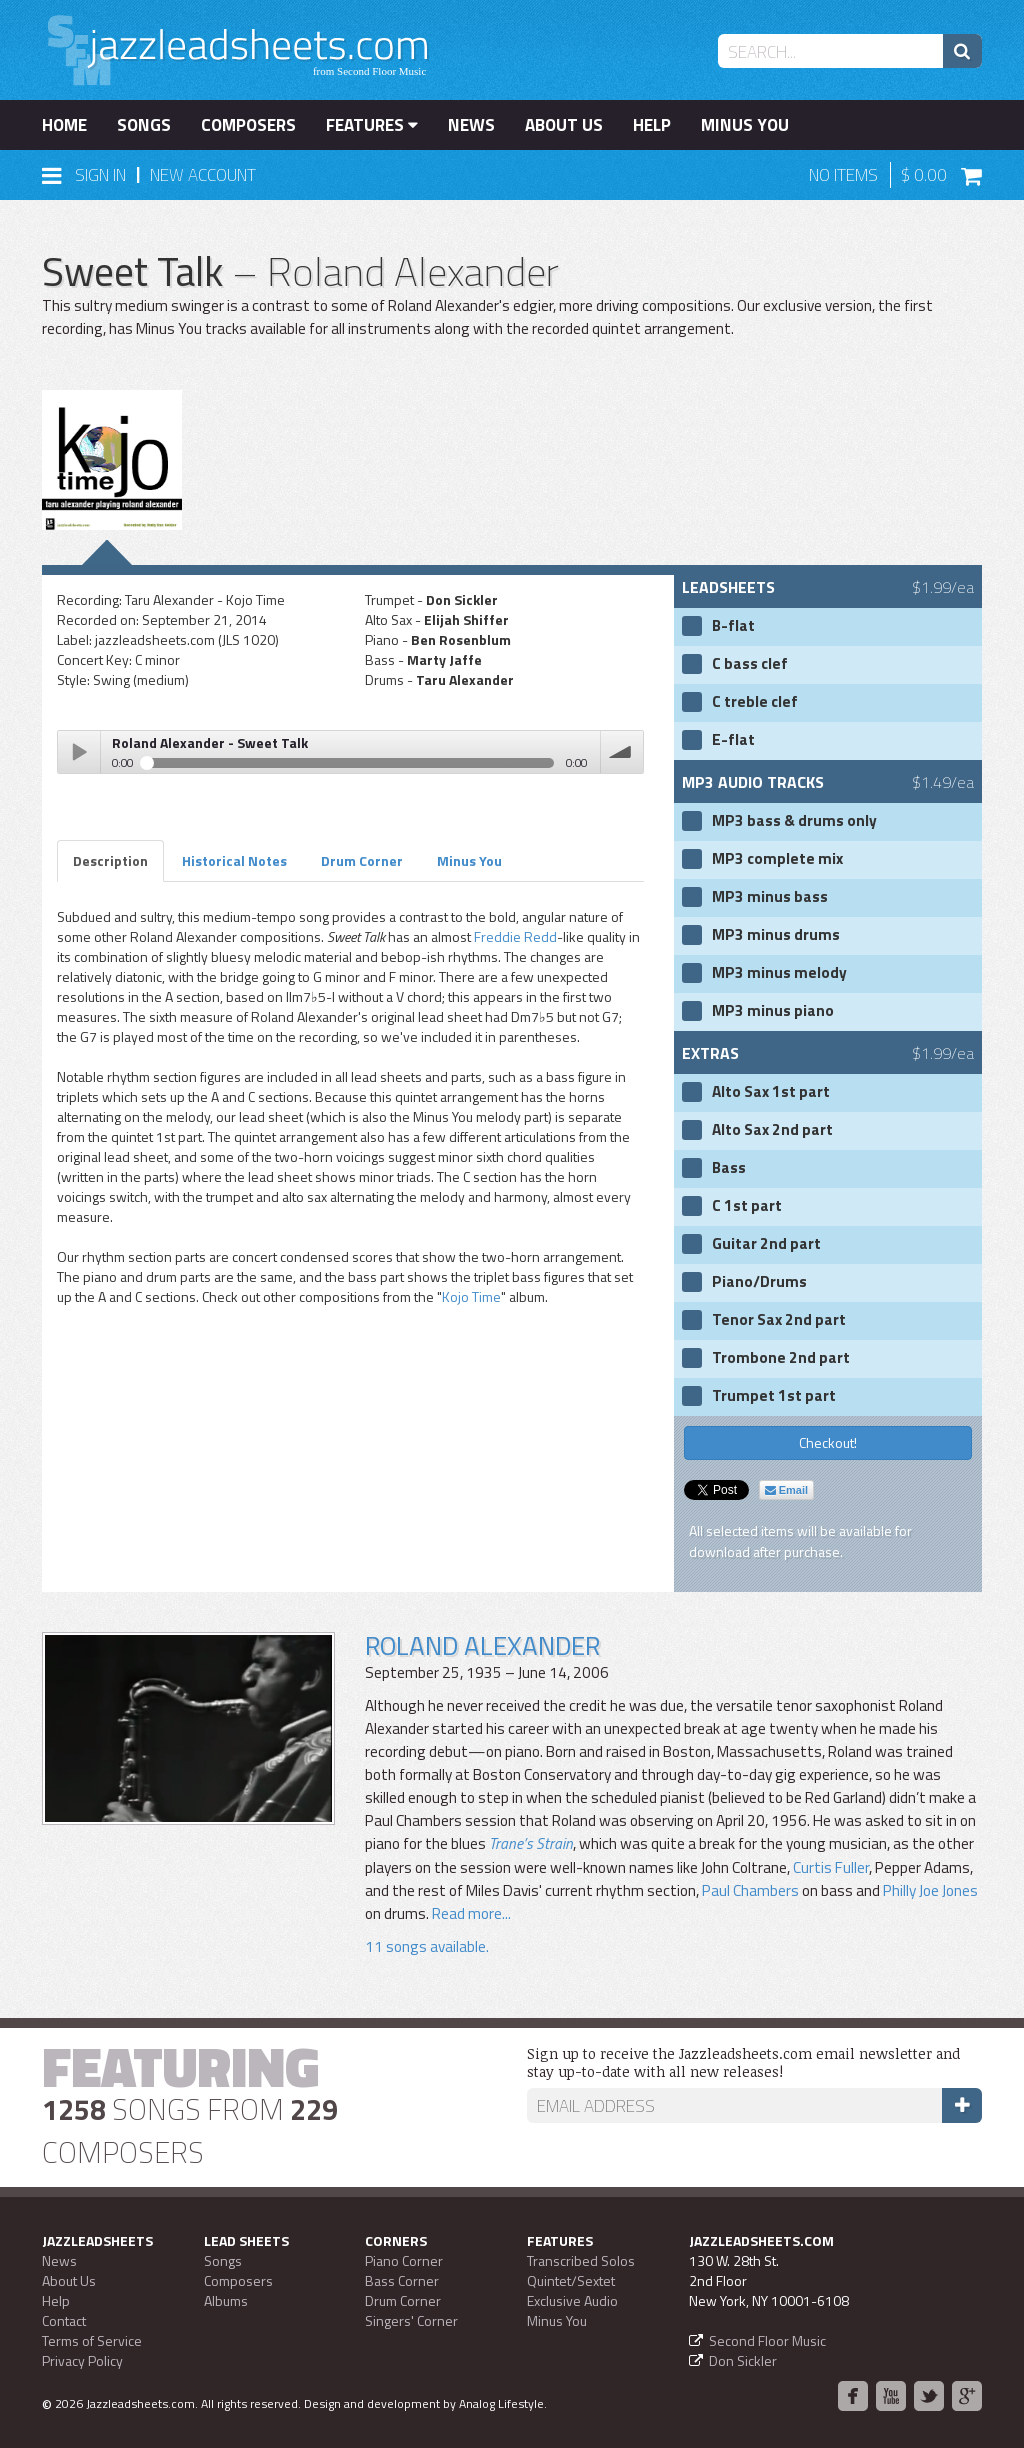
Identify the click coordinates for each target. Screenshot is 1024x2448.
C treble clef (755, 702)
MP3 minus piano (773, 1011)
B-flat (733, 626)
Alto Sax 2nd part (772, 1130)
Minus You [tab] (469, 860)
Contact (64, 2320)
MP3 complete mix (777, 859)
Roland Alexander (482, 1645)
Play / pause (79, 752)
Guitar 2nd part (766, 1244)
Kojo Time (471, 1296)
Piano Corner (404, 2260)
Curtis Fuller (831, 1867)
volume (622, 752)
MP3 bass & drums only (794, 821)
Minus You (745, 125)
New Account (203, 175)
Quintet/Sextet (571, 2280)
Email (786, 1490)
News (471, 125)
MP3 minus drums (776, 935)
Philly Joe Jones (930, 1890)
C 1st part (747, 1206)
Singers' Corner (411, 2320)
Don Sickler (743, 2360)
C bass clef (750, 664)
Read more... (470, 1913)
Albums (226, 2300)
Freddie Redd (515, 936)
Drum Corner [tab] (362, 860)
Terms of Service (92, 2340)
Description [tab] (110, 860)
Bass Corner (402, 2280)
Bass (729, 1168)
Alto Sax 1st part (771, 1092)
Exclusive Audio (572, 2300)
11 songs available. (427, 1946)
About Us (564, 125)
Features (372, 125)
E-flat (733, 740)
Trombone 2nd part (781, 1358)
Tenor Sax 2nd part (779, 1320)
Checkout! (828, 1442)
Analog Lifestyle (501, 2403)
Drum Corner (403, 2300)
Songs (144, 125)
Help (652, 125)
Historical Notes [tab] (234, 860)
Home (64, 125)
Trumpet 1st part (774, 1396)
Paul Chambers (750, 1890)
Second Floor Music (767, 2340)
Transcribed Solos (581, 2260)
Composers (248, 125)
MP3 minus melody (779, 973)
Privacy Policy (82, 2360)
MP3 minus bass (770, 897)
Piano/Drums (759, 1282)
